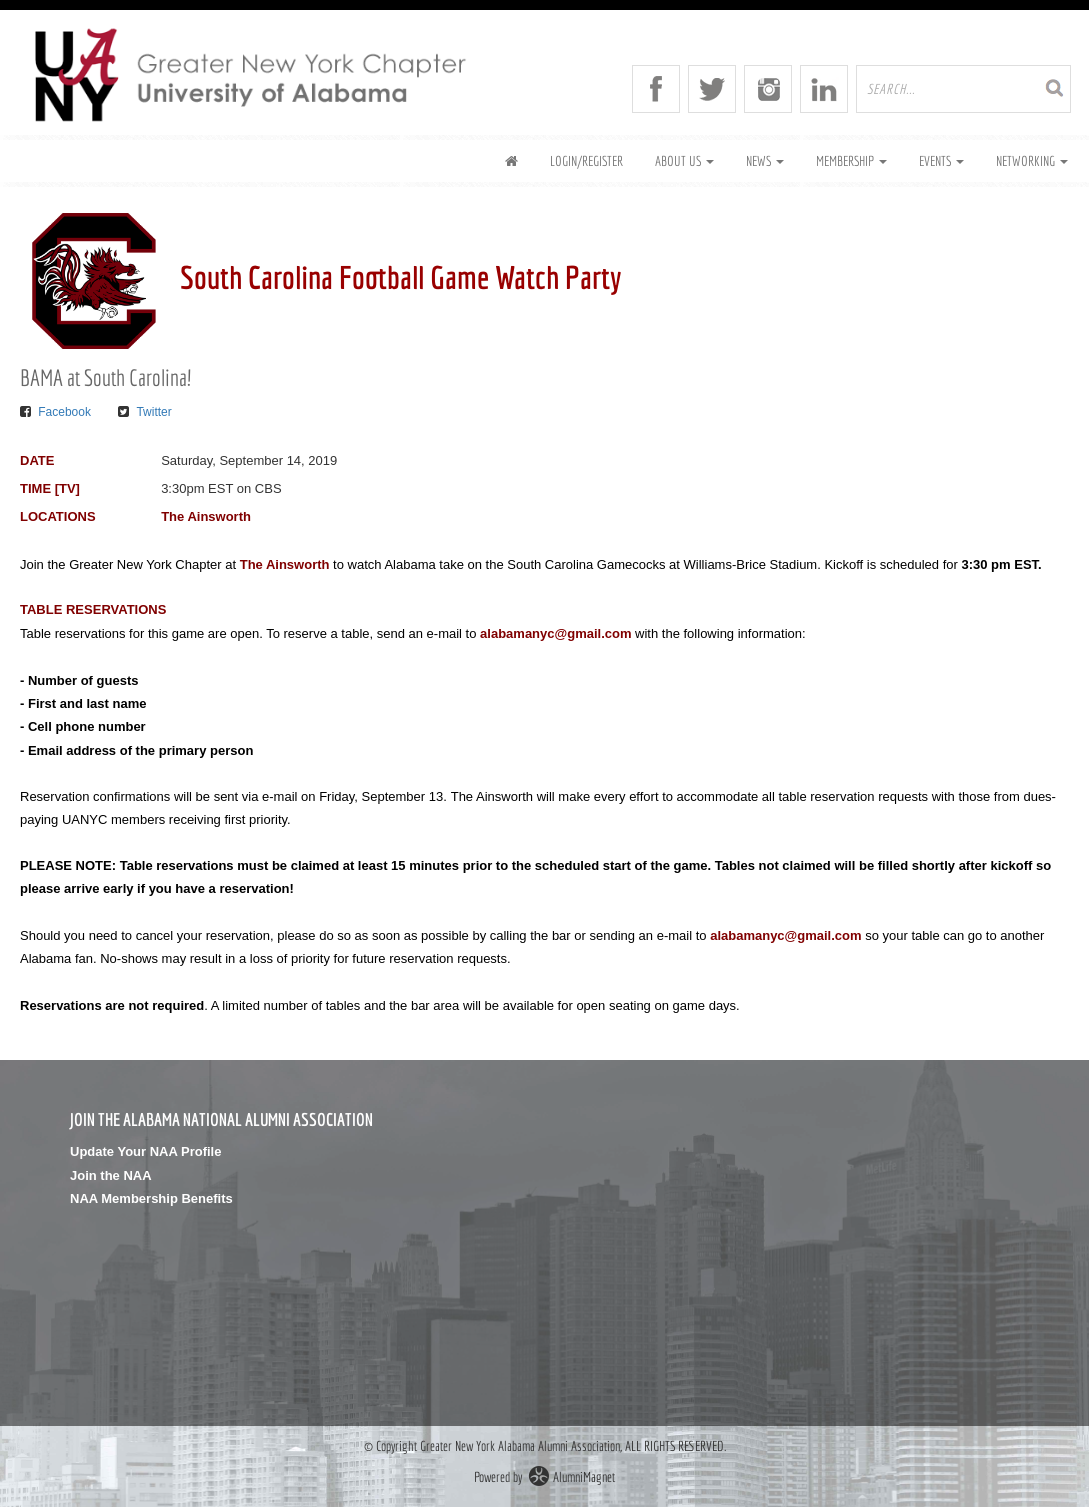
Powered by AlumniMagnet (544, 1477)
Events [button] (941, 161)
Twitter (153, 412)
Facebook (64, 412)
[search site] (963, 89)
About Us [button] (684, 161)
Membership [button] (851, 161)
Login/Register (586, 161)
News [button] (765, 161)
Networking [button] (1032, 161)
